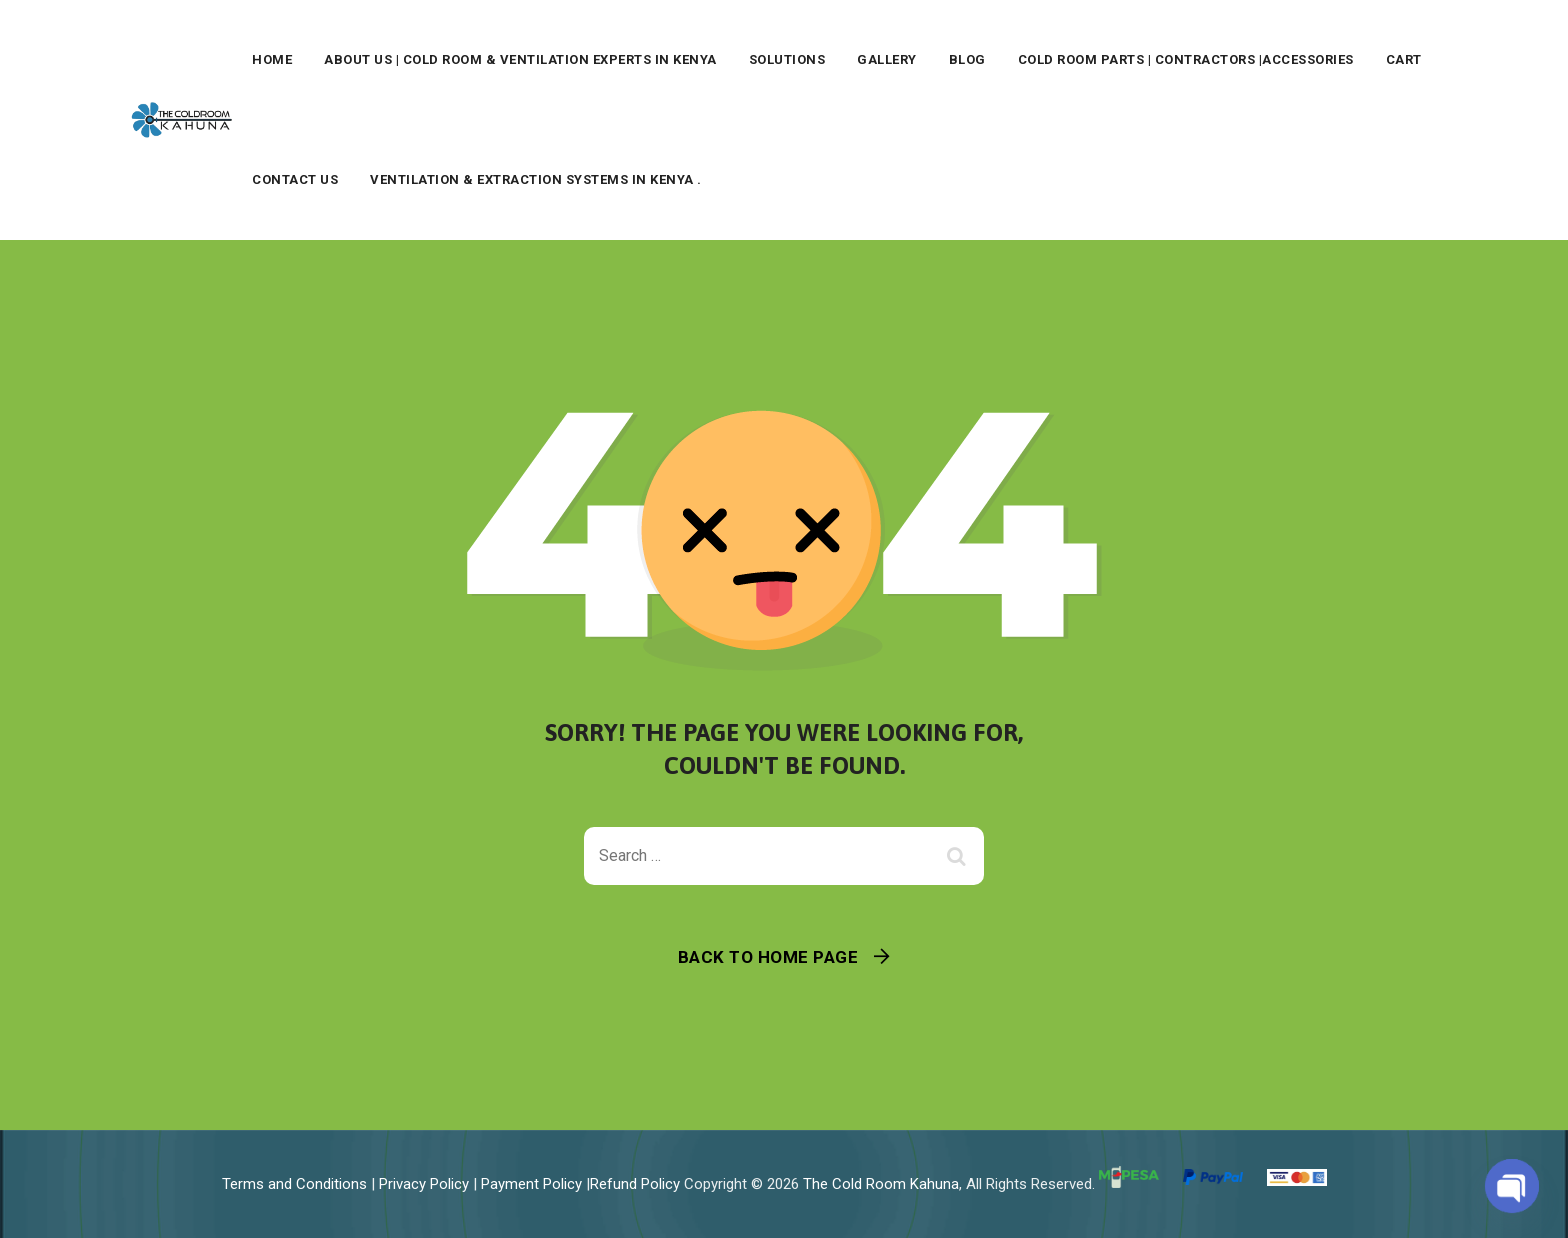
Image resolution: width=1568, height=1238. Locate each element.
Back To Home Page (768, 957)
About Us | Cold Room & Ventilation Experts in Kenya (520, 59)
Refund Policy (635, 1184)
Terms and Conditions (294, 1184)
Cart (1404, 59)
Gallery (887, 59)
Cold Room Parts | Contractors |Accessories (1186, 59)
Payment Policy (531, 1184)
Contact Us (295, 179)
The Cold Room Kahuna (881, 1184)
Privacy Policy (424, 1184)
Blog (967, 59)
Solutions (787, 59)
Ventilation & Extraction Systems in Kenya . (536, 179)
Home (272, 59)
